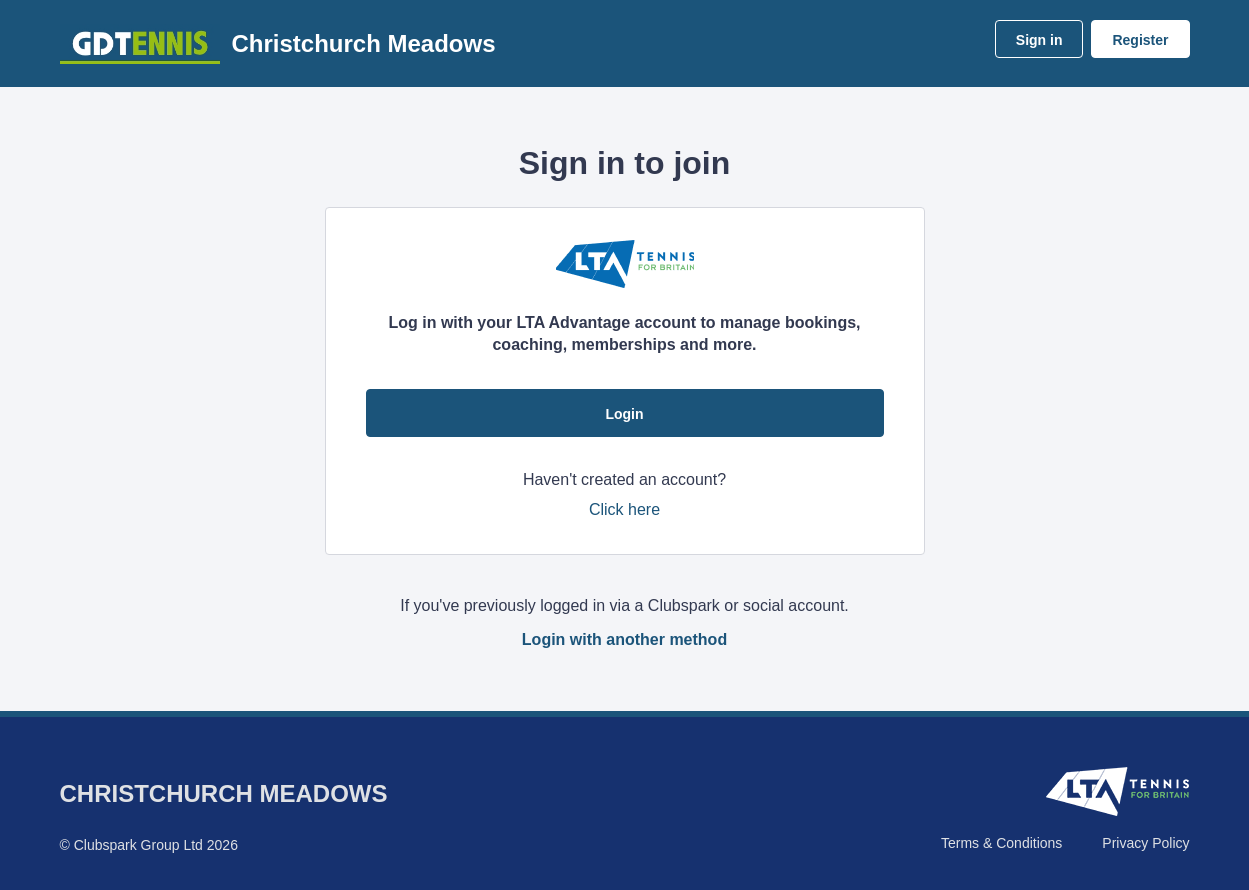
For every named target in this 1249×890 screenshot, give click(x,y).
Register (1140, 40)
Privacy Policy (1145, 843)
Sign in (1039, 40)
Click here (624, 509)
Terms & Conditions (1001, 843)
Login (624, 414)
